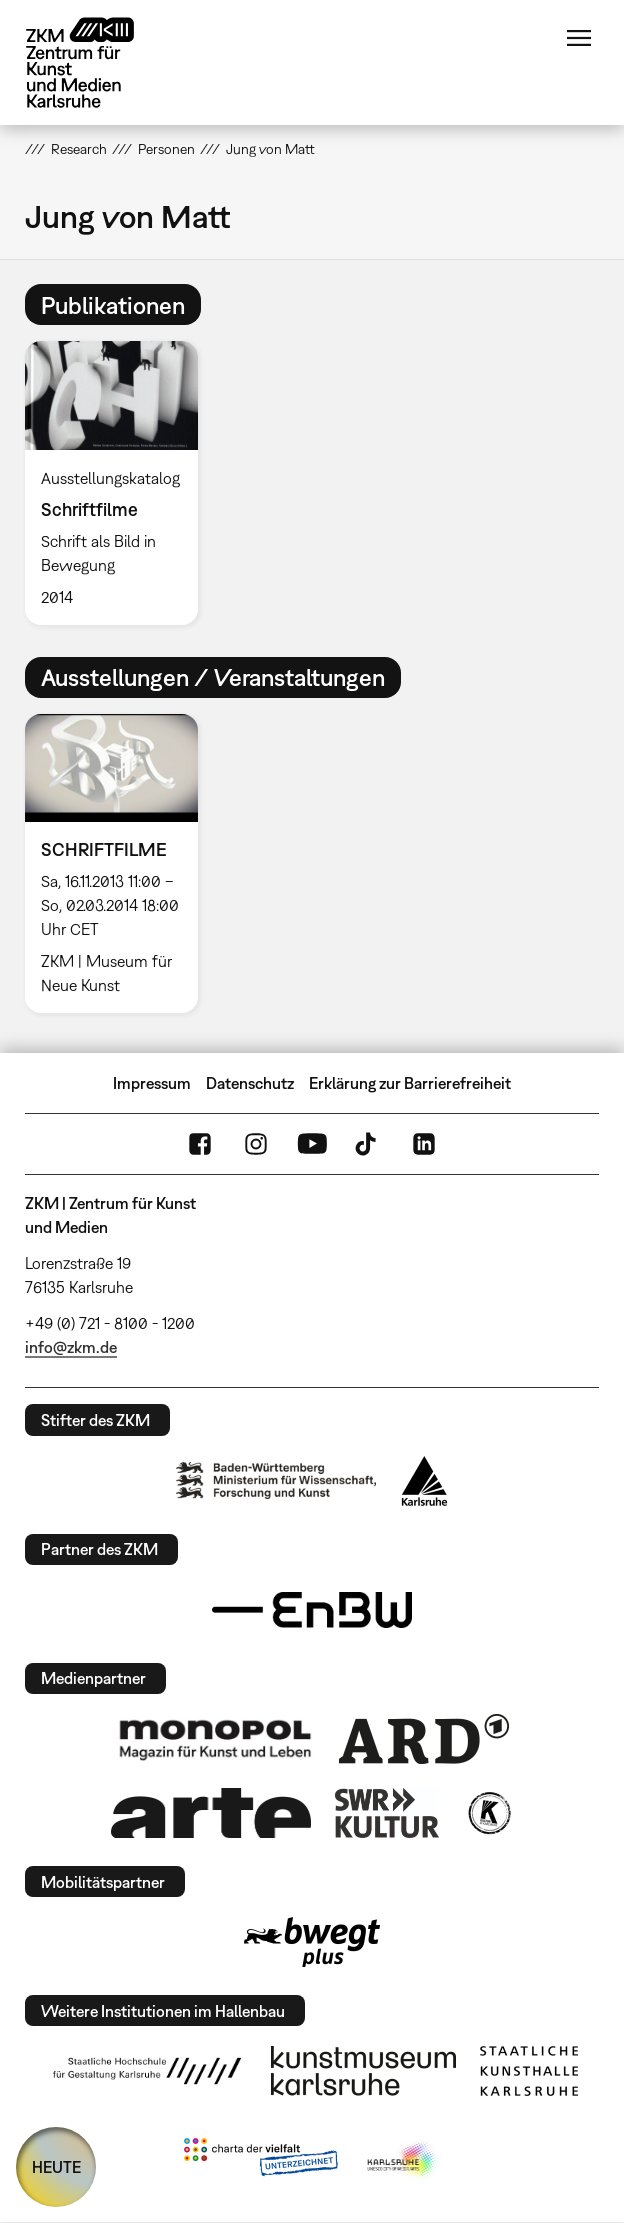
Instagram (256, 1144)
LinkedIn (424, 1144)
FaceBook (200, 1144)
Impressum (152, 1083)
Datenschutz (250, 1083)
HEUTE (56, 2167)
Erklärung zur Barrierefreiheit (410, 1083)
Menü (579, 38)
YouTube (312, 1144)
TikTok (368, 1144)
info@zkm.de (71, 1347)
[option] (119, 482)
